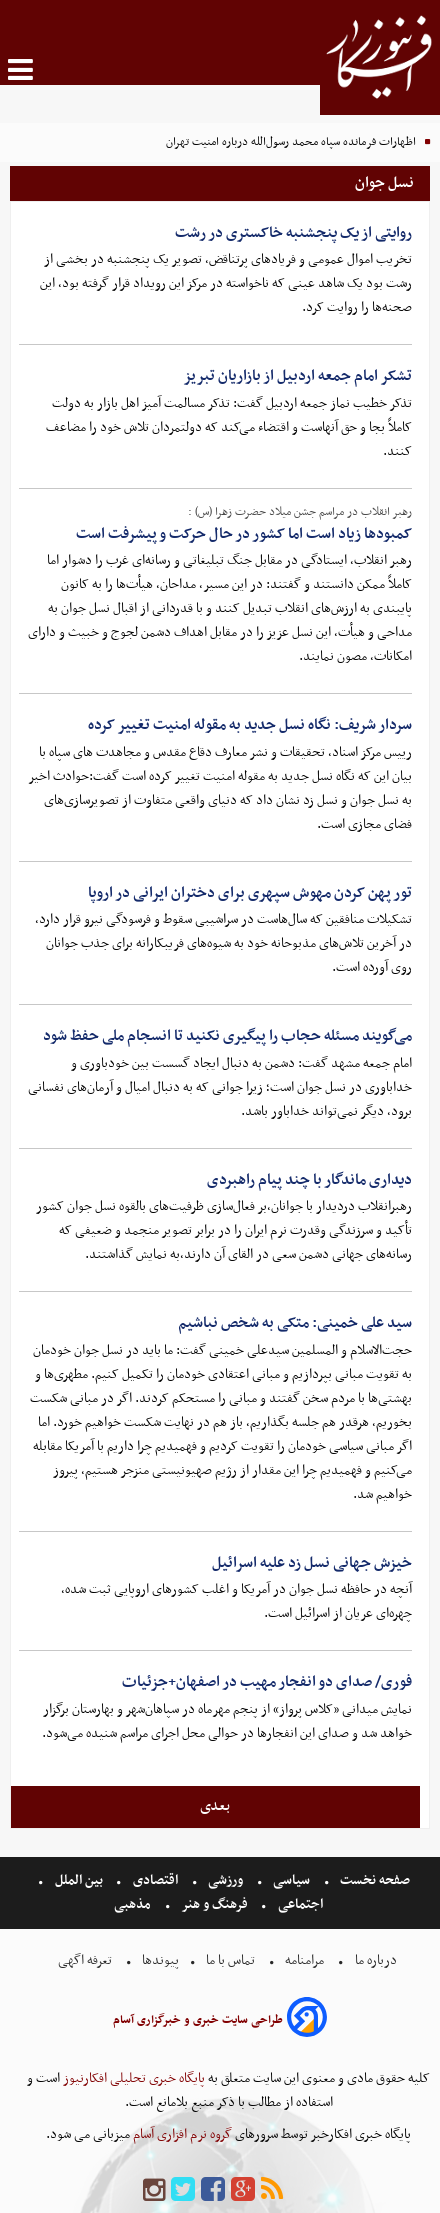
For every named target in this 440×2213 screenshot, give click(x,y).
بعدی (215, 1806)
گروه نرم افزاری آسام (181, 2134)
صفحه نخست (373, 1880)
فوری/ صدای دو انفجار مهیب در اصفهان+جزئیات (267, 1682)
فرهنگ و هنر (215, 1904)
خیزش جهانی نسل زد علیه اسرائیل (312, 1563)
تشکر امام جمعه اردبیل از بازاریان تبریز (297, 376)
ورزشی (225, 1880)
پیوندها (159, 1960)
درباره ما (376, 1960)
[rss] (272, 2190)
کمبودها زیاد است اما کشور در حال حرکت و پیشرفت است (244, 534)
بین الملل (79, 1880)
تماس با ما (230, 1960)
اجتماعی (300, 1904)
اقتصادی (155, 1880)
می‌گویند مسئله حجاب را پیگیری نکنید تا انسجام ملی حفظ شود (227, 1036)
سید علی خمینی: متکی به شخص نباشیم (295, 1323)
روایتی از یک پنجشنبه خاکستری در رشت (293, 233)
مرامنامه (304, 1960)
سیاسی (291, 1880)
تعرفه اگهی (86, 1960)
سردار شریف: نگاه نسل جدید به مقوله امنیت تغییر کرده (250, 725)
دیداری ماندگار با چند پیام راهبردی (309, 1180)
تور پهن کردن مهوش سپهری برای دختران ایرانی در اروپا (250, 893)
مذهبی (134, 1904)
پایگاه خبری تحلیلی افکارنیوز (132, 2078)
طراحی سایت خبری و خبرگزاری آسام (198, 2020)
